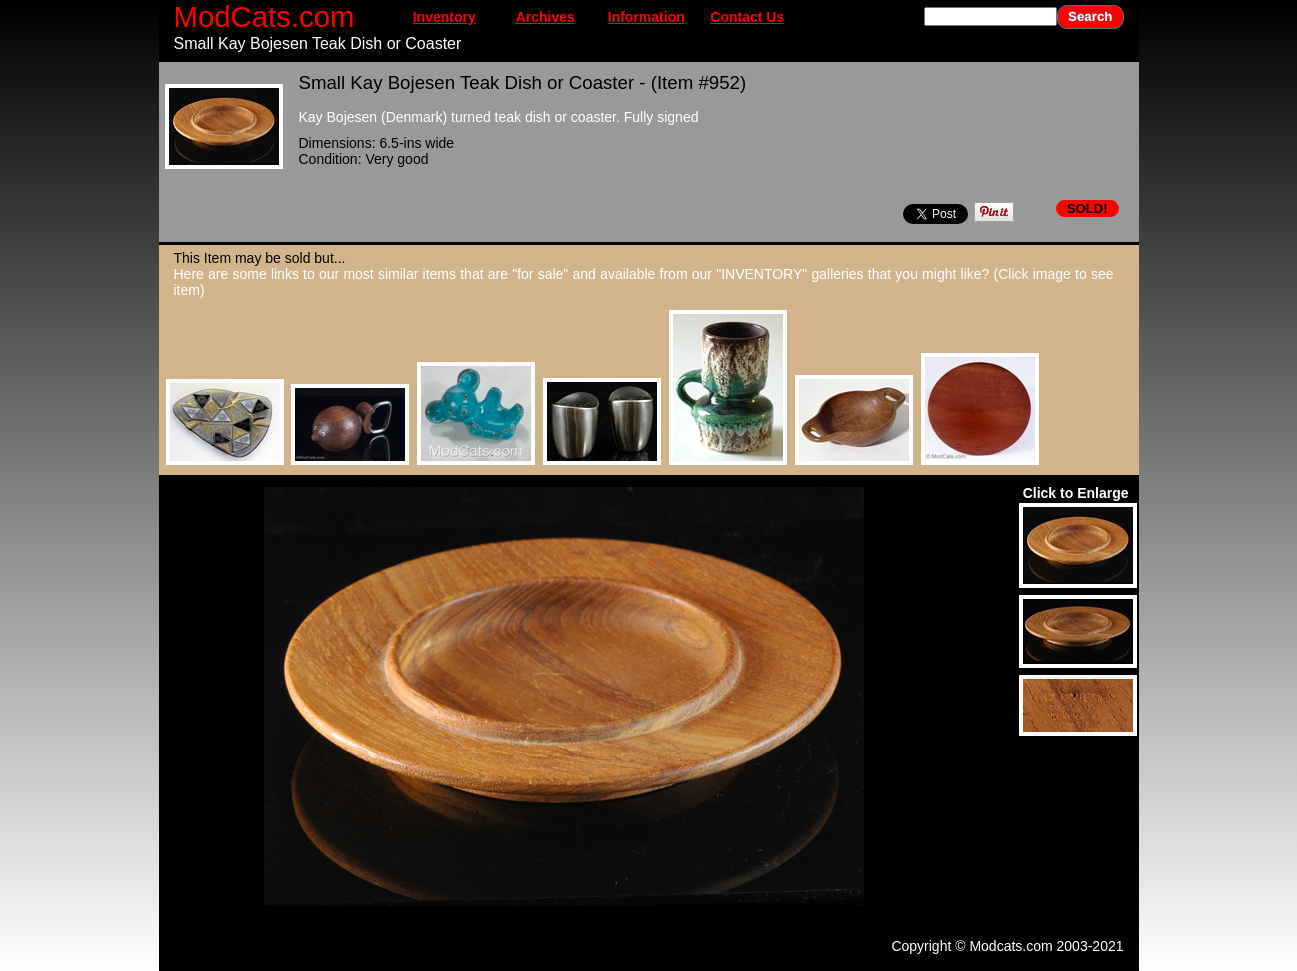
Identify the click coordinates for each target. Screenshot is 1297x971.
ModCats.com (264, 16)
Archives (545, 17)
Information (646, 17)
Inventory (444, 17)
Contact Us (747, 17)
